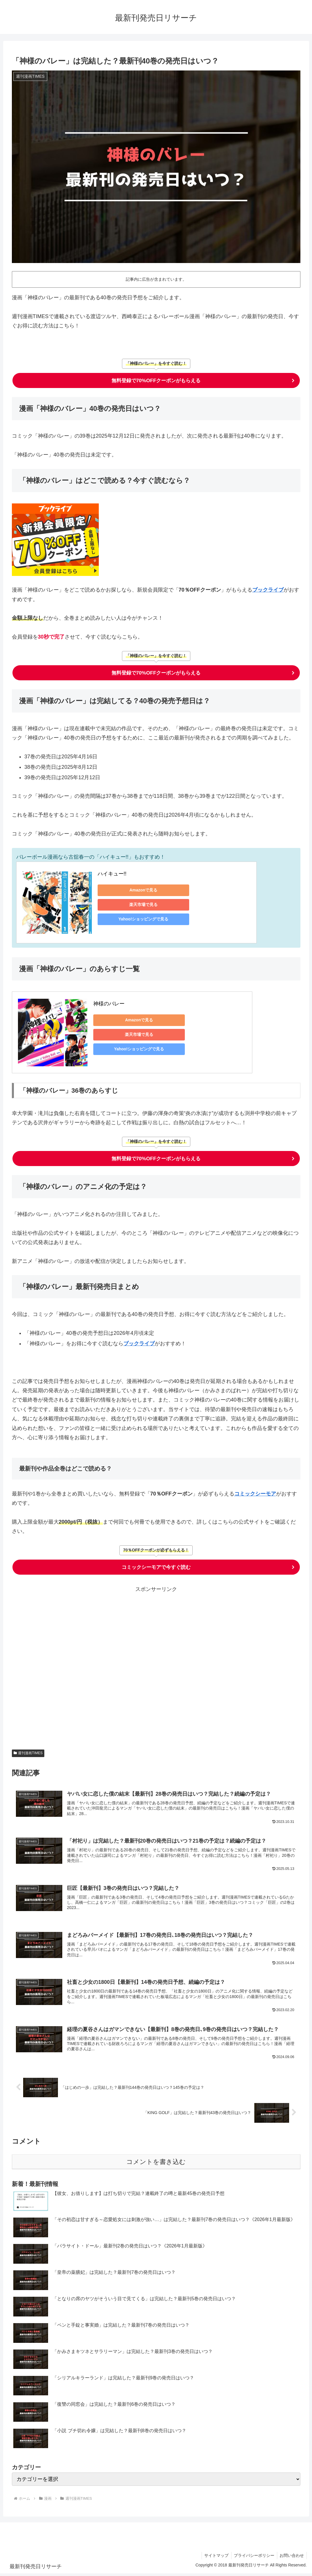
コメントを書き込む (156, 2164)
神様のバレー (109, 1004)
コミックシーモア (255, 1494)
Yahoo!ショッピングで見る (138, 919)
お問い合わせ (291, 2558)
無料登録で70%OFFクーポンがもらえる (156, 380)
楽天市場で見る (138, 904)
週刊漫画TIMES (28, 1753)
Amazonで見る (138, 890)
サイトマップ (214, 2558)
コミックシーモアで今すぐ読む (156, 1567)
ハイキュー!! (112, 874)
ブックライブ (268, 590)
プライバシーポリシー (253, 2558)
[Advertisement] (156, 1666)
